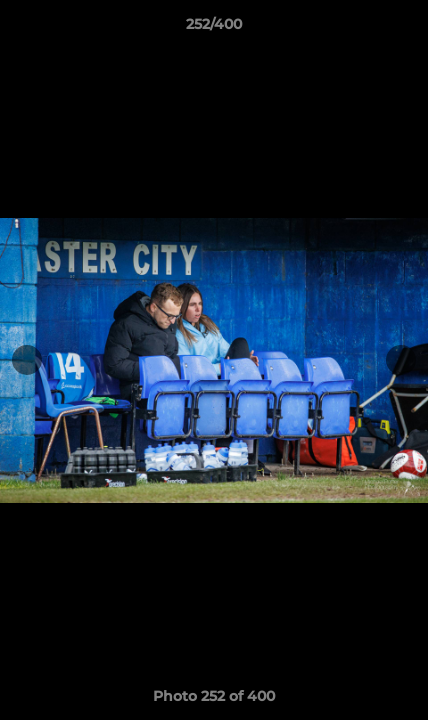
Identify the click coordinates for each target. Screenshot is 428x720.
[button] (404, 29)
